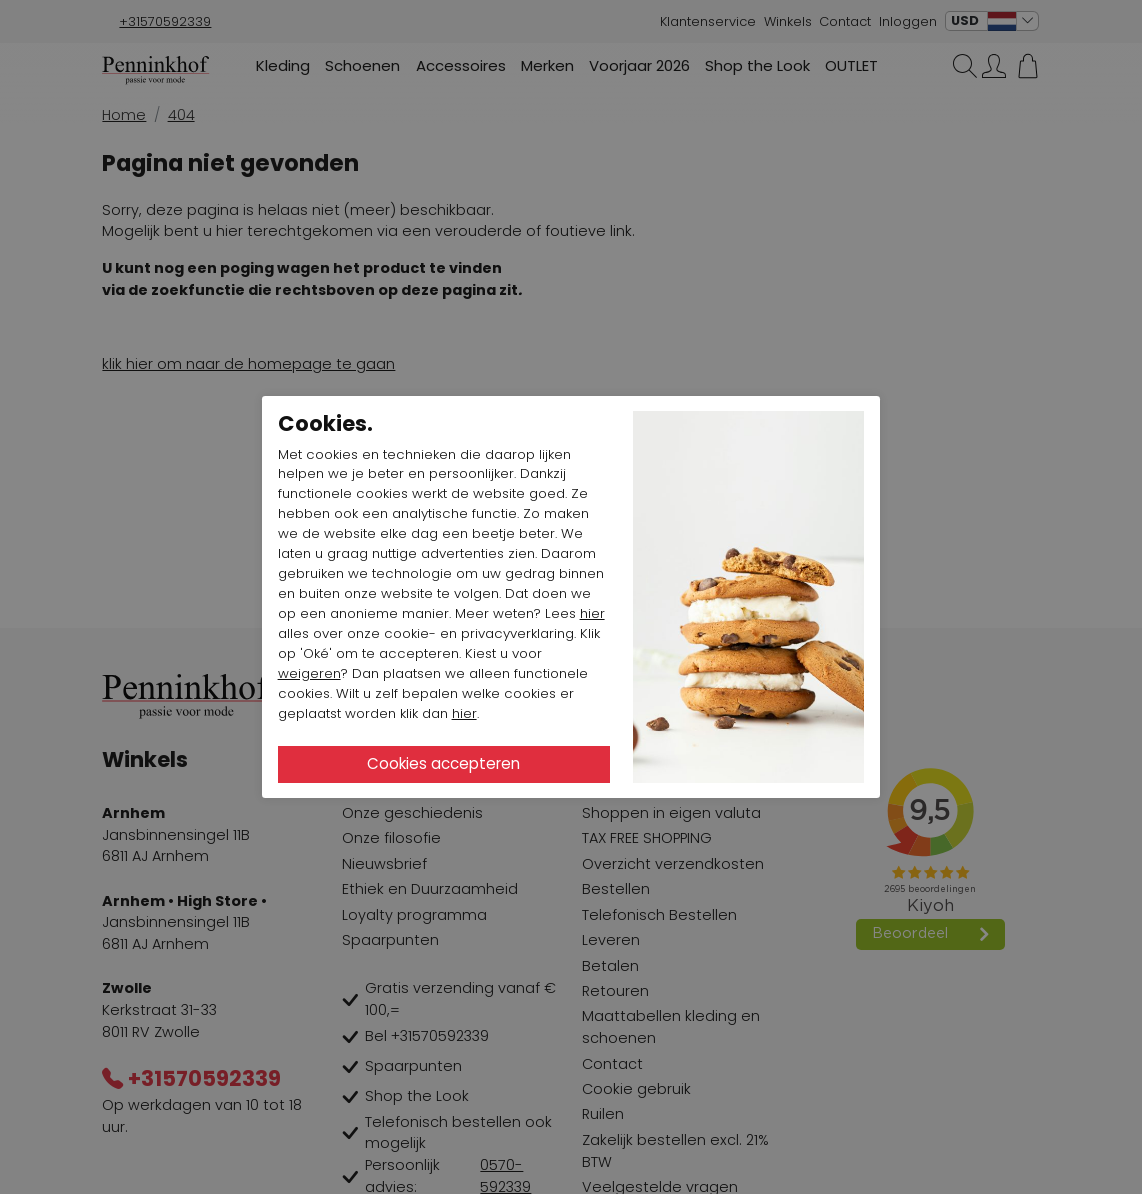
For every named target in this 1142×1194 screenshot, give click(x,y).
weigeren (309, 673)
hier (592, 613)
